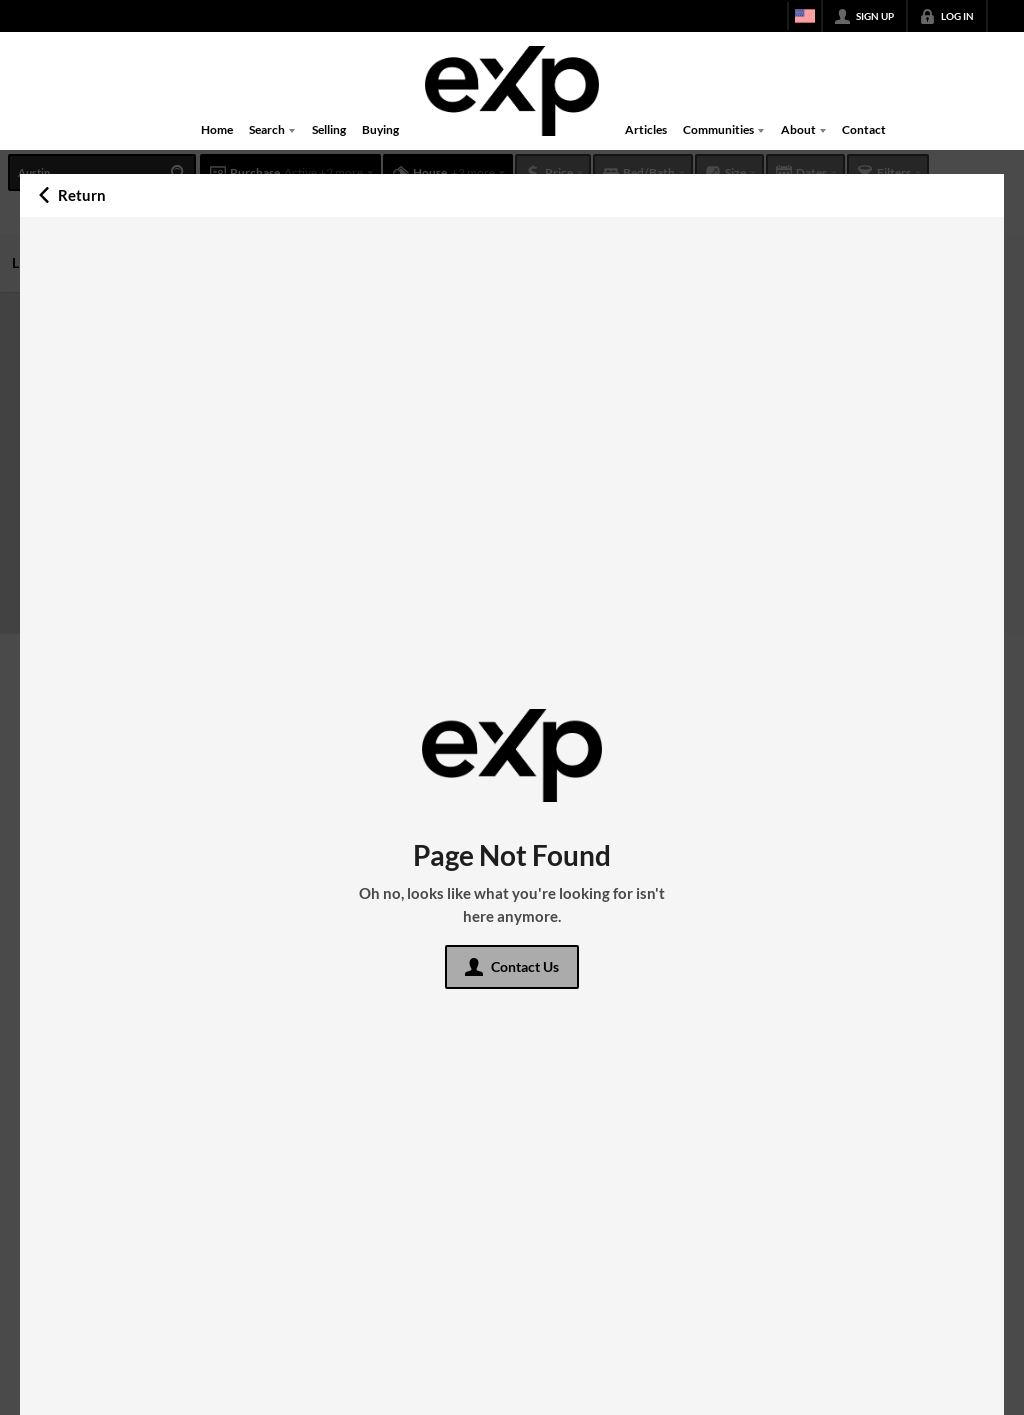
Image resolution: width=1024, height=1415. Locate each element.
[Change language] (805, 16)
